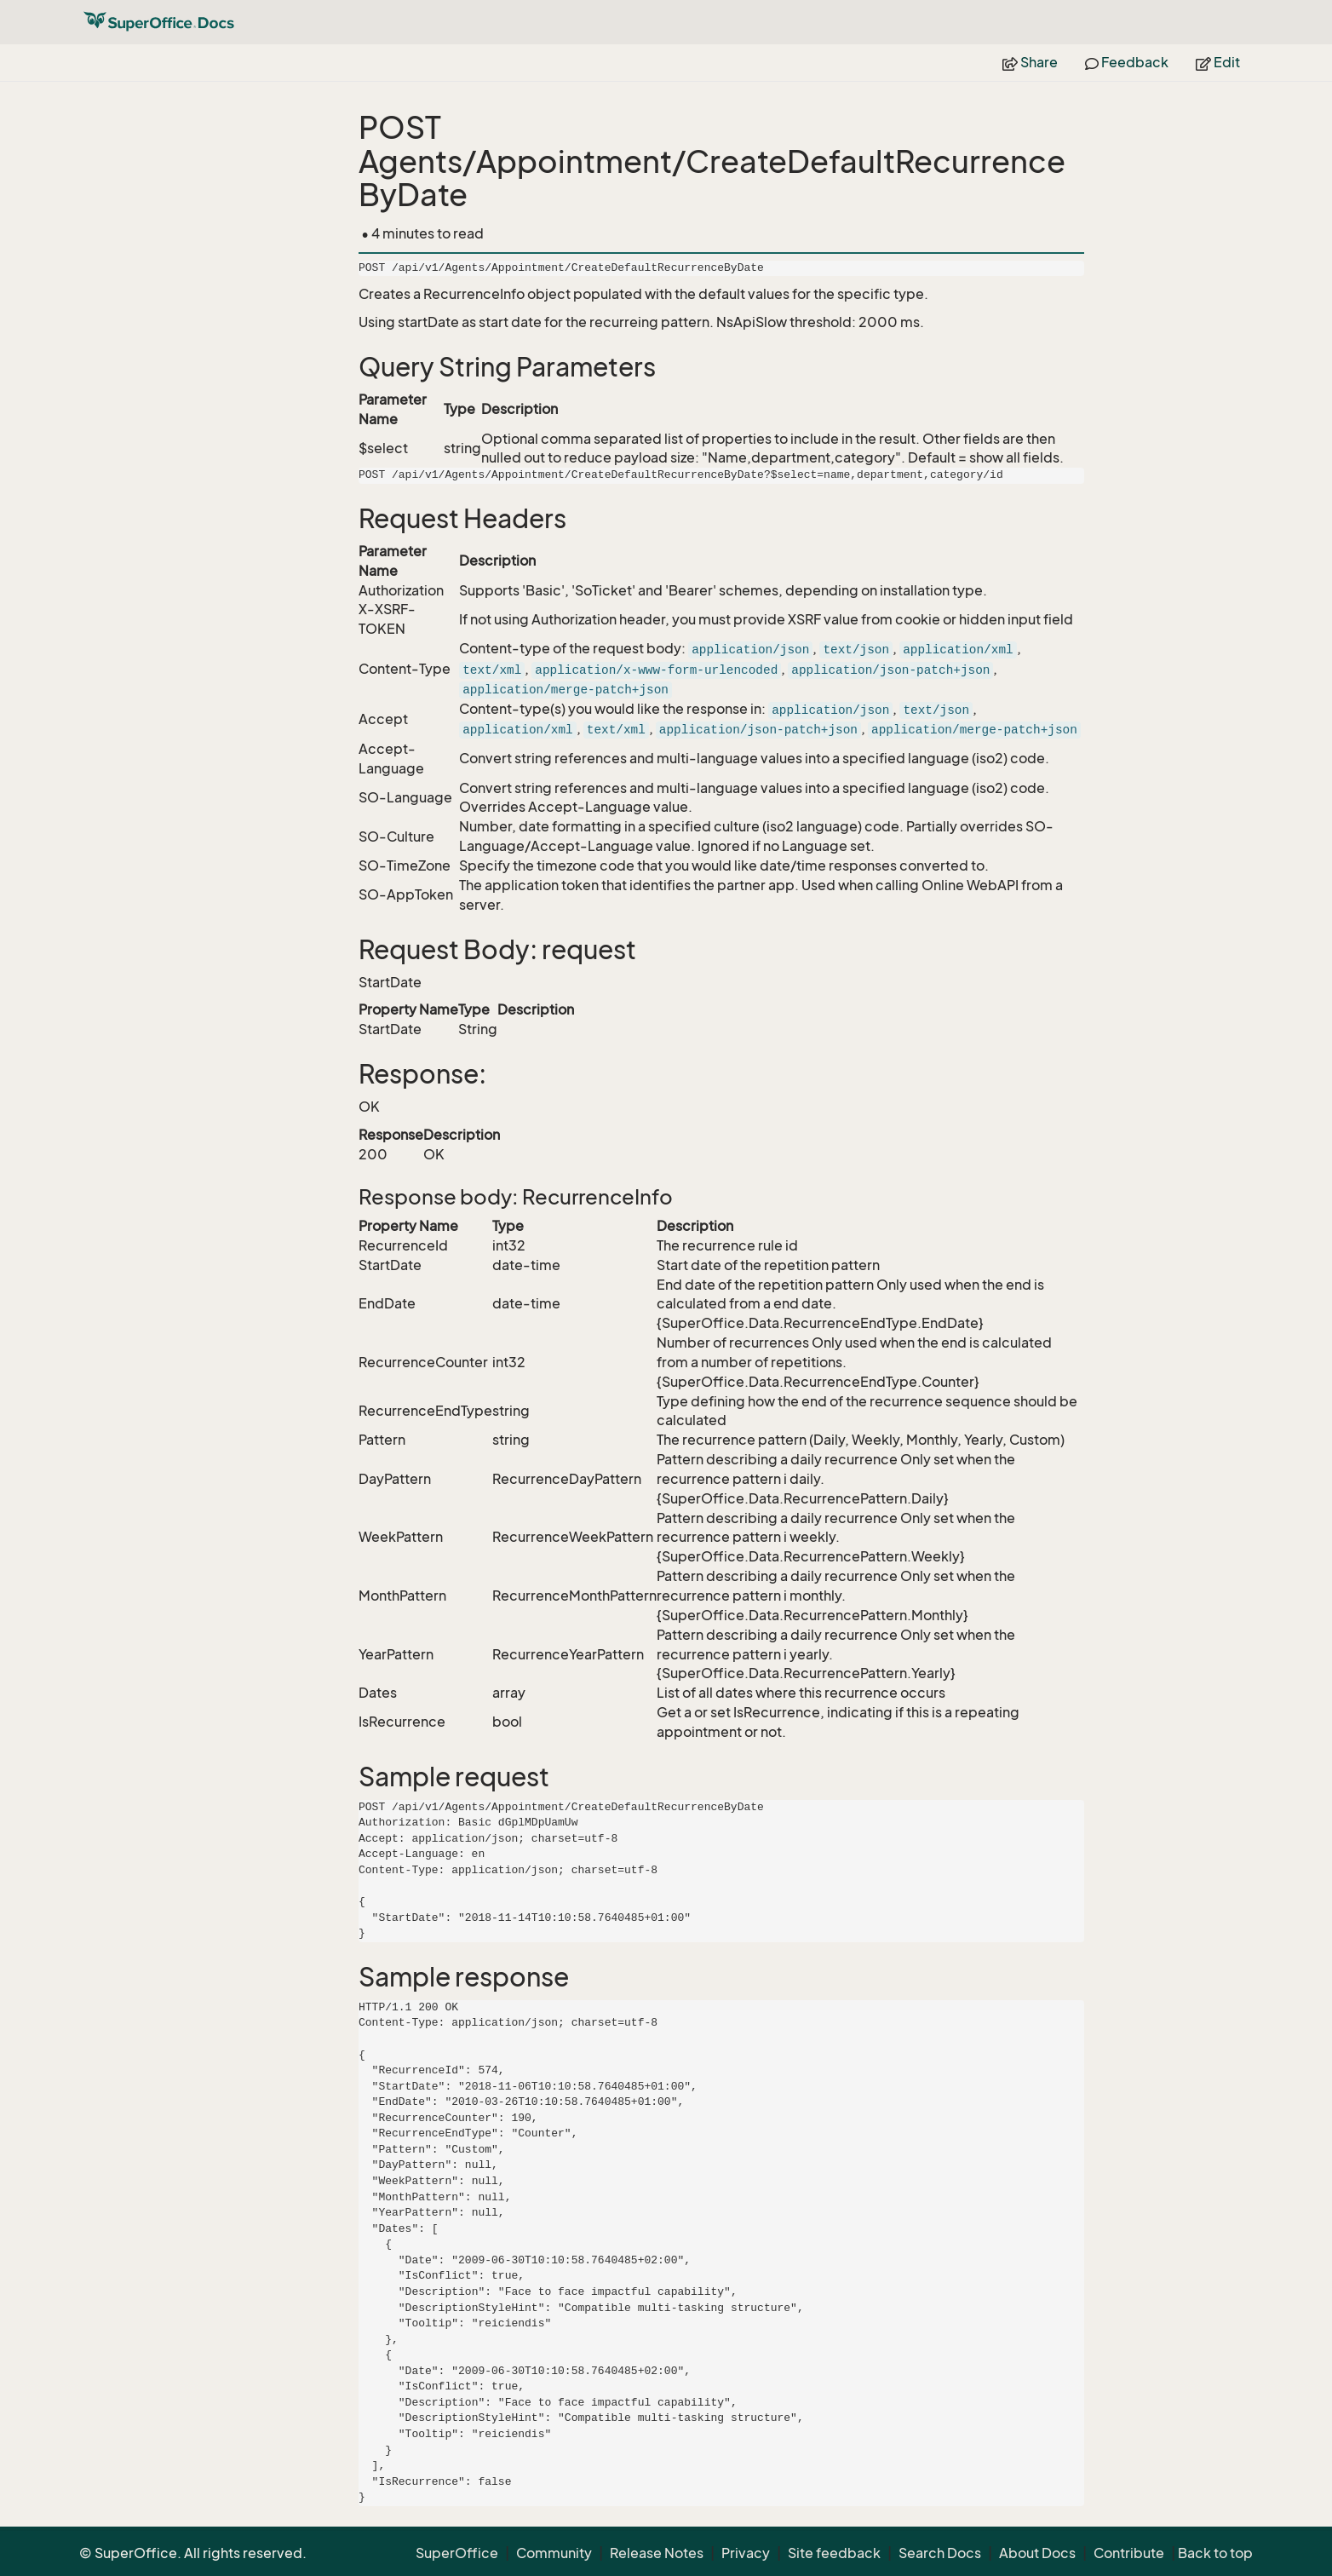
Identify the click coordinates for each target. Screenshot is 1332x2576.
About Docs (1037, 2553)
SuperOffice (457, 2553)
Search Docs (940, 2553)
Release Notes (656, 2553)
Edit (1218, 62)
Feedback (1126, 62)
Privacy (745, 2553)
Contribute (1129, 2553)
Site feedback (834, 2553)
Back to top (1215, 2553)
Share (1030, 62)
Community (554, 2553)
